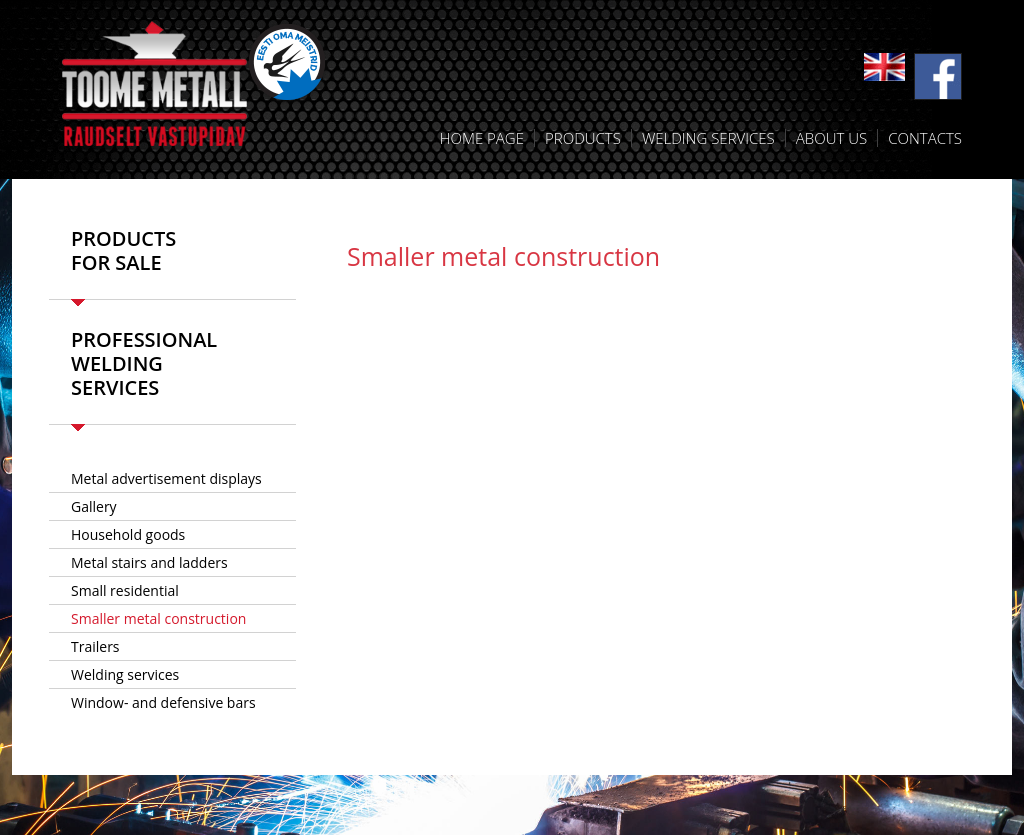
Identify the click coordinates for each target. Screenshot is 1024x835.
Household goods (128, 534)
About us (831, 138)
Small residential (125, 590)
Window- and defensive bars (163, 702)
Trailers (95, 646)
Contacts (925, 138)
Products (583, 138)
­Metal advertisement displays (166, 478)
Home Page (482, 138)
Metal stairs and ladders (149, 562)
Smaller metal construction (158, 618)
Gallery (94, 506)
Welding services (708, 138)
